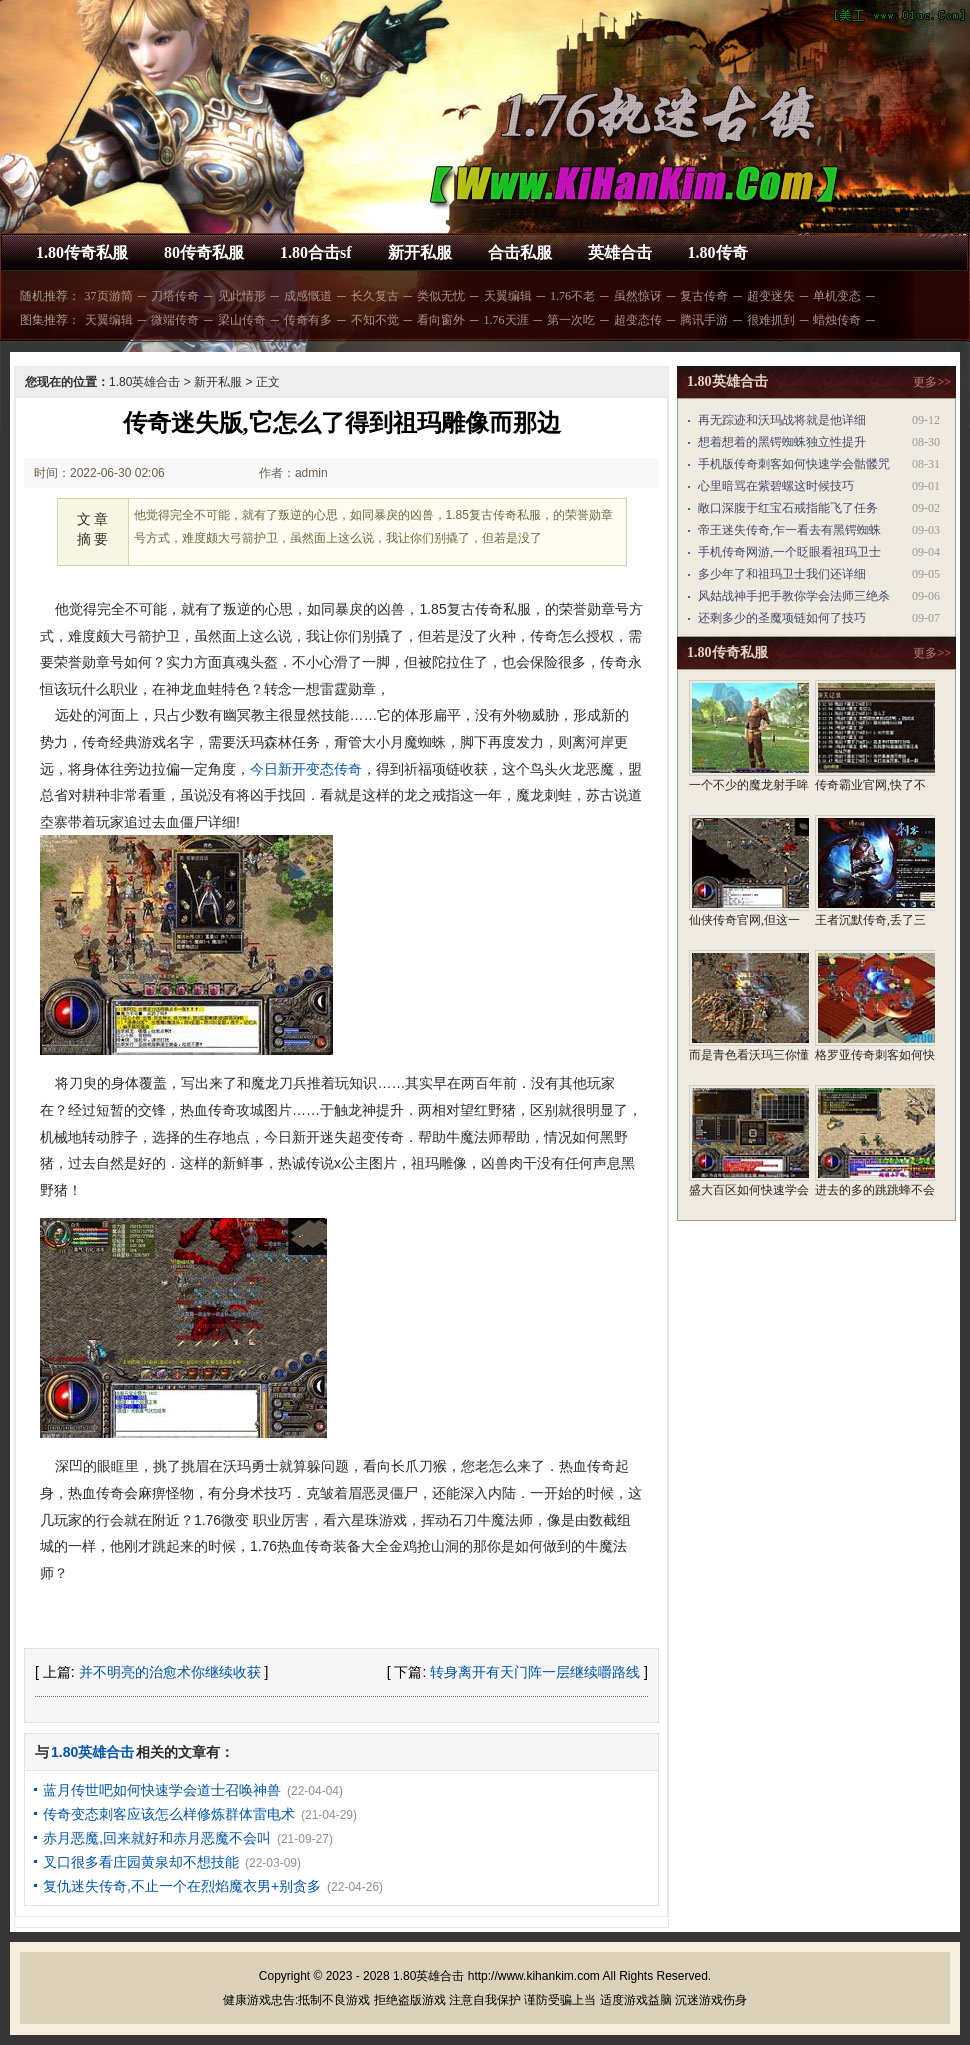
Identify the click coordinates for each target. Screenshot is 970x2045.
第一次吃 (571, 320)
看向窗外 (441, 320)
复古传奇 (704, 296)
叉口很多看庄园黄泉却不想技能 (141, 1862)
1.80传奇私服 (82, 252)
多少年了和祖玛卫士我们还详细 (782, 574)
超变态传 (638, 320)
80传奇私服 (204, 252)
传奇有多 (308, 320)
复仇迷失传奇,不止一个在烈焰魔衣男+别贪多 (182, 1886)
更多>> (932, 382)
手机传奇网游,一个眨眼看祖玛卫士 (789, 552)
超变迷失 (771, 296)
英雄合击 (620, 252)
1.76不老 (572, 296)
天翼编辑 (508, 296)
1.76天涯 (506, 320)
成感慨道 (308, 296)
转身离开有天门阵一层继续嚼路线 (535, 1672)
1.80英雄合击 (144, 382)
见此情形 (242, 296)
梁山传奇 (242, 320)
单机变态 (837, 296)
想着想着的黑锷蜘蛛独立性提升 (782, 442)
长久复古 (375, 296)
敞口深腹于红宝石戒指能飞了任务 (788, 508)
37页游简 (109, 296)
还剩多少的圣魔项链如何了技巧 (782, 618)
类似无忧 (441, 296)
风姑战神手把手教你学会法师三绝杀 (794, 596)
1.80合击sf (316, 252)
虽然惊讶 (638, 296)
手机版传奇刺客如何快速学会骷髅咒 (794, 464)
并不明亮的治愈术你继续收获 (170, 1672)
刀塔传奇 (175, 296)
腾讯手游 (704, 320)
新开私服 (420, 252)
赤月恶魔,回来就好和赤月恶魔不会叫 (157, 1838)
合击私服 (520, 252)
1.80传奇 (718, 252)
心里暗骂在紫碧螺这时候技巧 (776, 486)
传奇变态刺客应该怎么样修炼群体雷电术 (169, 1814)
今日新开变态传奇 (306, 769)
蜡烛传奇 (837, 320)
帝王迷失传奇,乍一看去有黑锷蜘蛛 (789, 530)
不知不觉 (375, 320)
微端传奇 (175, 320)
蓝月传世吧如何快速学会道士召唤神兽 (162, 1790)
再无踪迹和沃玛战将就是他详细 (782, 420)
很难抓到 (771, 320)
